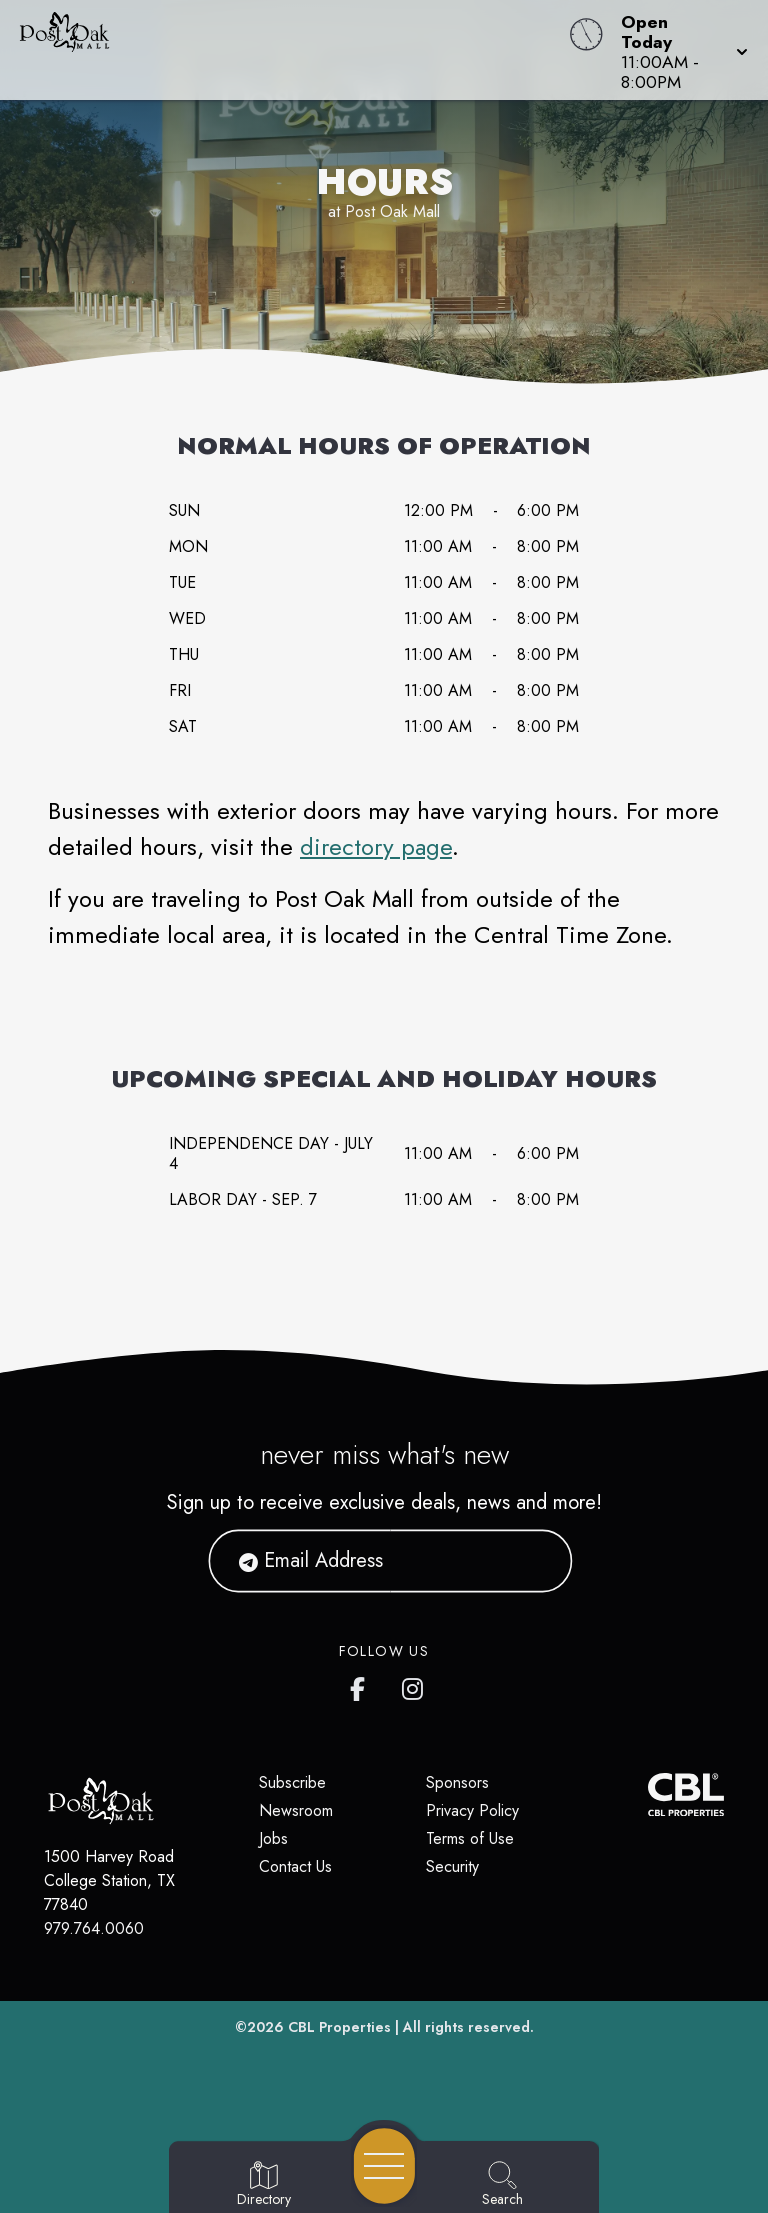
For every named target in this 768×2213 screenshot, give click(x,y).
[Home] (292, 50)
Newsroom (296, 1810)
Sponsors (457, 1782)
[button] (678, 50)
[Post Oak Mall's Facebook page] (362, 1685)
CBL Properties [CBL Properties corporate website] (339, 2027)
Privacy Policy (472, 1810)
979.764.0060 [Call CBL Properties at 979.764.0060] (94, 1928)
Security (452, 1866)
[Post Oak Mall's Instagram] (414, 1685)
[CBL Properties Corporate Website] (648, 1794)
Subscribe (292, 1782)
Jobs (273, 1838)
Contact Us (295, 1866)
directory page (376, 846)
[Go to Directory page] (264, 2185)
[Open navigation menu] (384, 2166)
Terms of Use (470, 1838)
